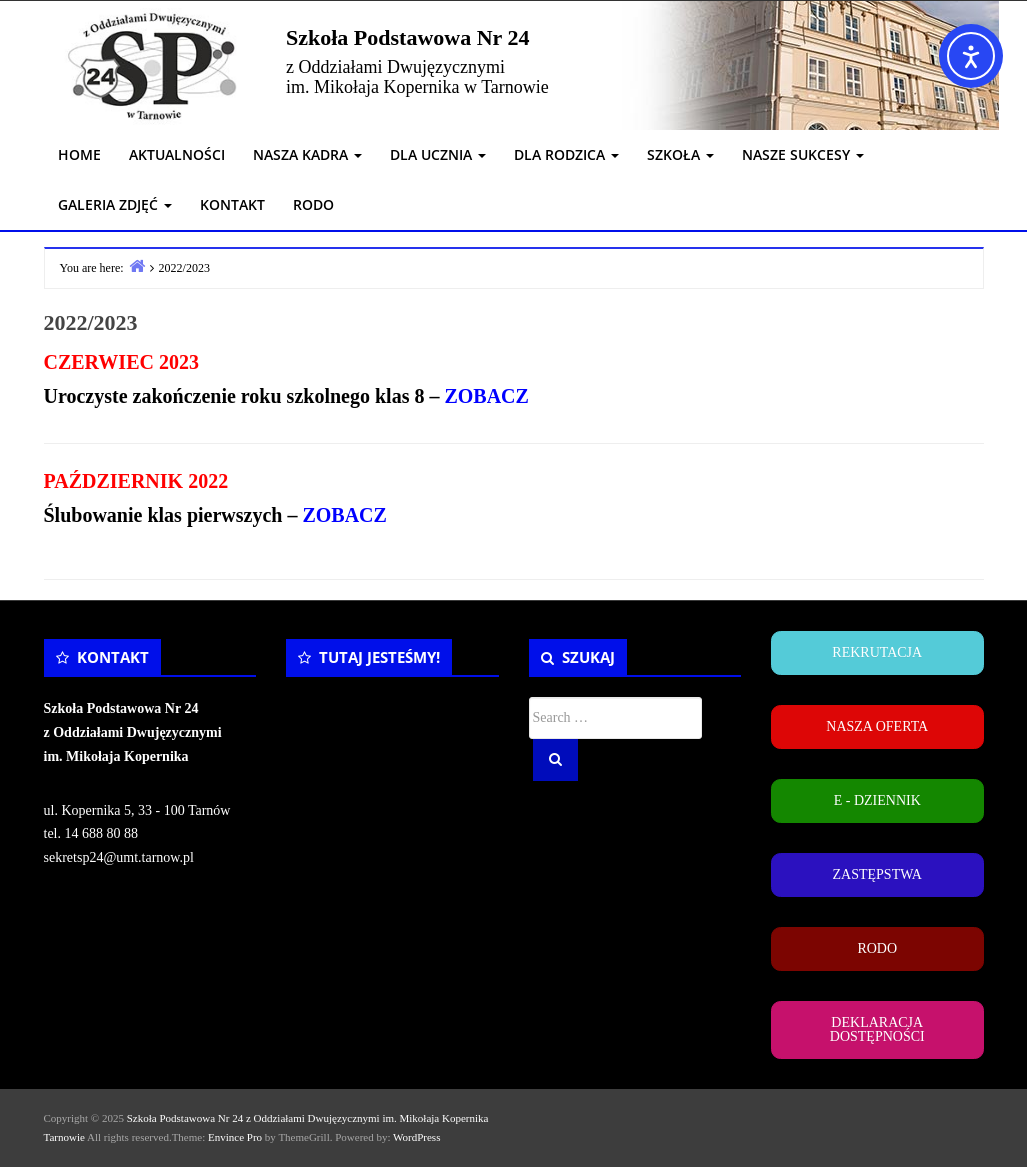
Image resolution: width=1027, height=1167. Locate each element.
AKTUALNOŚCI (177, 154)
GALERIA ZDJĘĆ (115, 204)
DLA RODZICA (566, 154)
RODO (313, 204)
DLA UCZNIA (438, 154)
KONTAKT (232, 204)
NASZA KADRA (307, 154)
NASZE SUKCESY (803, 154)
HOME (79, 154)
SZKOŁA (680, 154)
